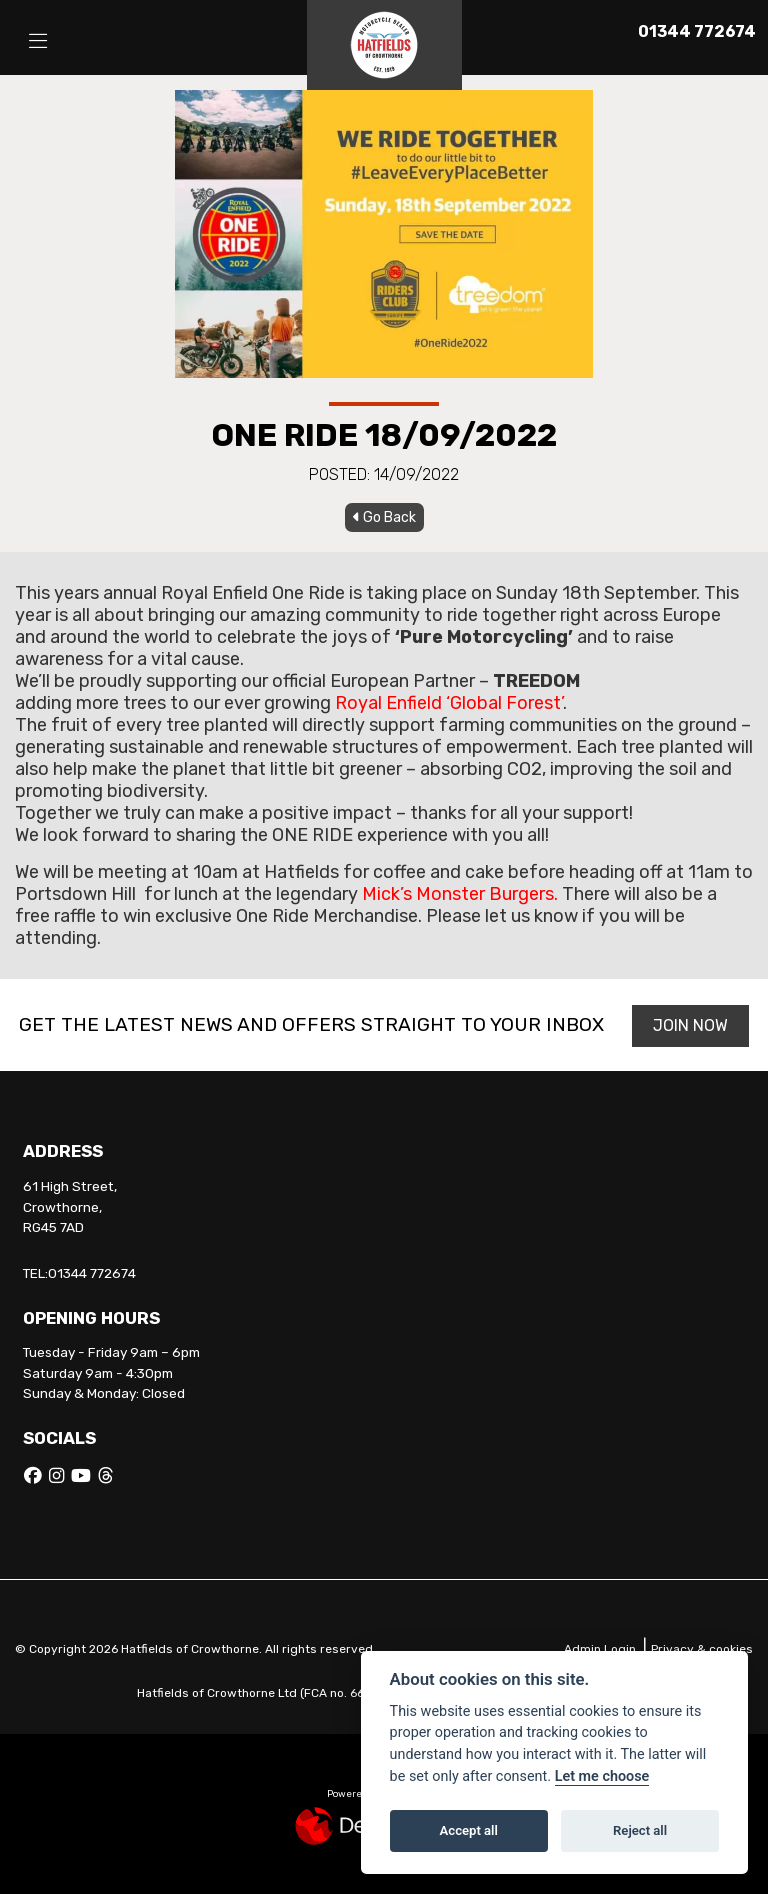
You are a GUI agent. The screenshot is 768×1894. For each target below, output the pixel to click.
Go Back (384, 517)
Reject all (640, 1830)
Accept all (469, 1830)
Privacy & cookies (702, 1649)
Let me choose (602, 1776)
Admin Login (600, 1649)
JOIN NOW (690, 1025)
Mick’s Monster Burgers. (460, 894)
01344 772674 (697, 31)
